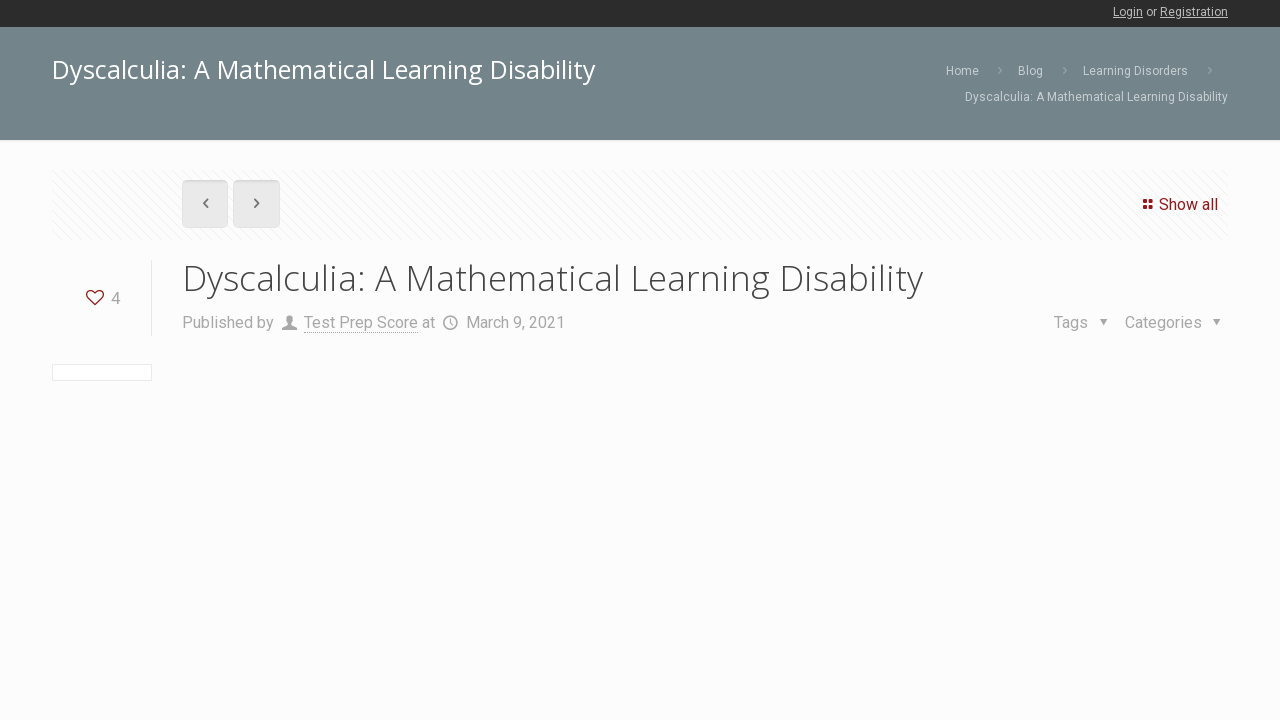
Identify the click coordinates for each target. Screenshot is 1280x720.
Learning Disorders (1135, 71)
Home (962, 71)
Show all (1177, 204)
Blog (1030, 71)
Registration (1194, 12)
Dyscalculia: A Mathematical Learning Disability (1096, 97)
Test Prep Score (361, 322)
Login (1128, 12)
